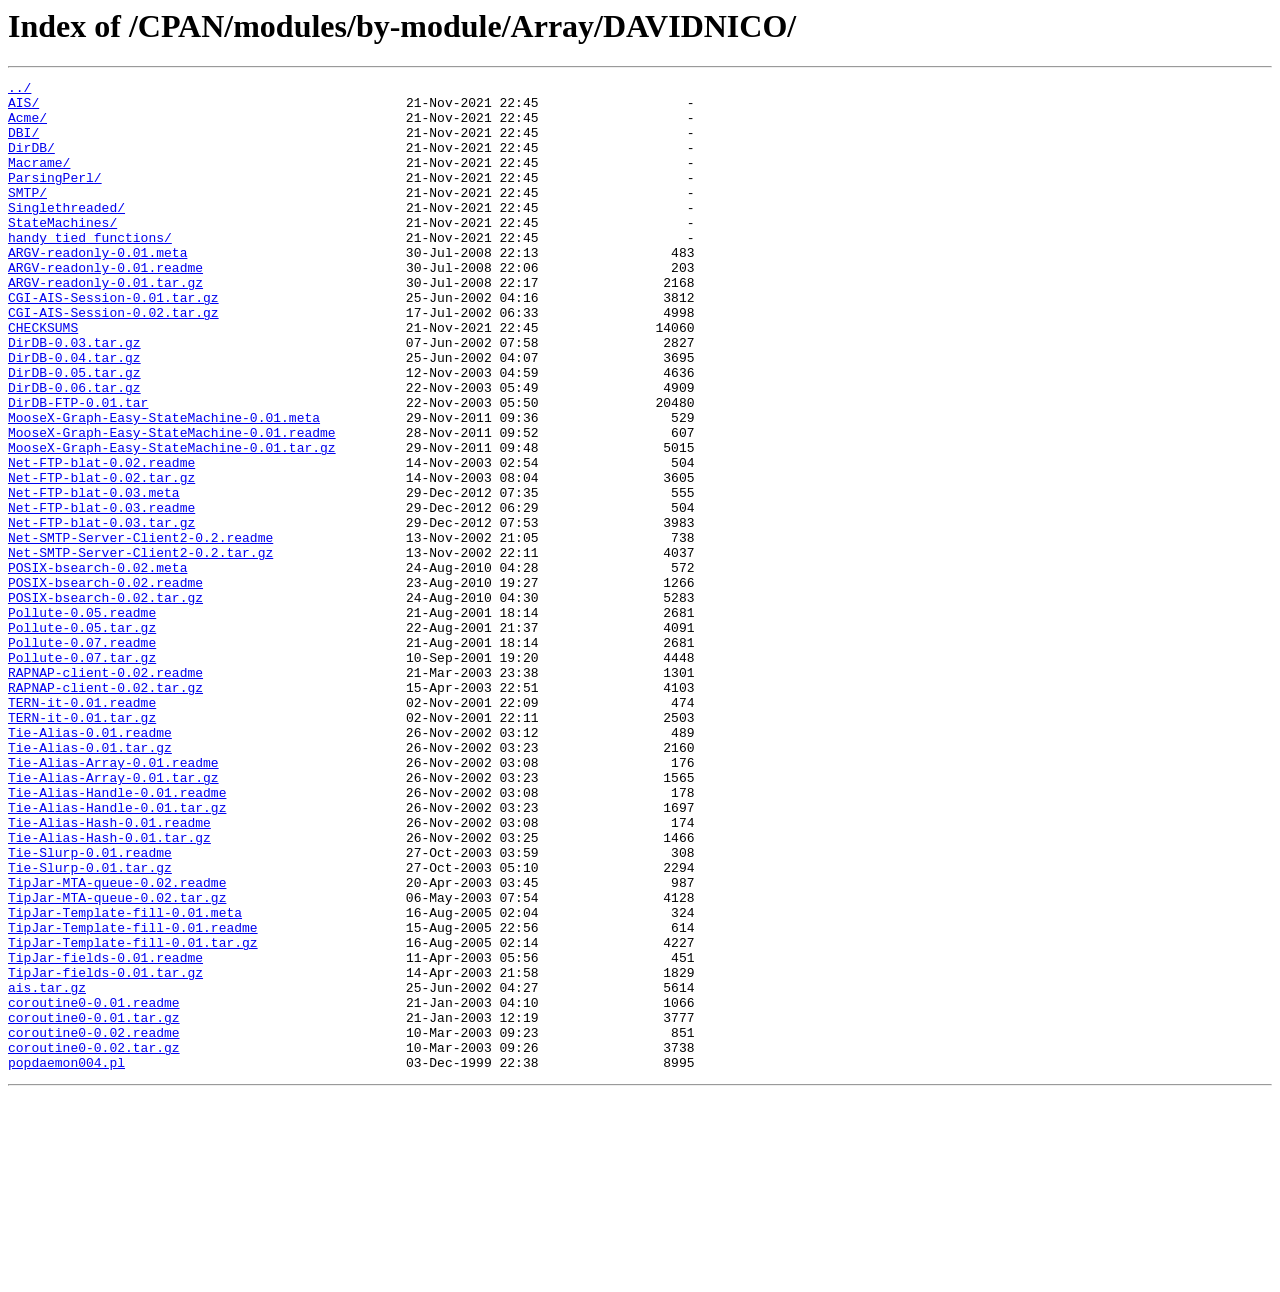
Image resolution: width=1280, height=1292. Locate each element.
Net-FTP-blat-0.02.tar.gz (101, 558)
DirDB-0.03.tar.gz (74, 396)
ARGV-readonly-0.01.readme (105, 306)
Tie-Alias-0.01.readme (90, 864)
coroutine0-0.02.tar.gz (94, 1242)
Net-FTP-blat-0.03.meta (94, 576)
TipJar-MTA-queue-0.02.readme (117, 1044)
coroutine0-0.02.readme (94, 1224)
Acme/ (27, 126)
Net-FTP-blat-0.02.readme (101, 540)
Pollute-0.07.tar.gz (82, 774)
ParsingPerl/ (55, 198)
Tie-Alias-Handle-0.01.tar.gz (117, 954)
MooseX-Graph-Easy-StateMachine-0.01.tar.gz (172, 522)
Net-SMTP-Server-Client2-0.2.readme (140, 630)
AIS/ (23, 108)
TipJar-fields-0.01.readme (105, 1134)
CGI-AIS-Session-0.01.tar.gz (113, 342)
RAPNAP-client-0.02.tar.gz (105, 810)
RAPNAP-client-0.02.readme (105, 792)
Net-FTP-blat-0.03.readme (101, 594)
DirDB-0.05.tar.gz (74, 432)
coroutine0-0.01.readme (94, 1188)
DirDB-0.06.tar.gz (74, 450)
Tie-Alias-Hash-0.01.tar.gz (109, 990)
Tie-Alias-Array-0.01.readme (113, 900)
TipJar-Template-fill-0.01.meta (125, 1080)
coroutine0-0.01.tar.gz (94, 1206)
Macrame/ (39, 180)
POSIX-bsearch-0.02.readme (105, 684)
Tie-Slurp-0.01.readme (90, 1008)
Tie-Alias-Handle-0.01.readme (117, 936)
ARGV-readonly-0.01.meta (97, 288)
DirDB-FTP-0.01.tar (78, 468)
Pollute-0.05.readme (82, 720)
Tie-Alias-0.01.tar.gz (90, 882)
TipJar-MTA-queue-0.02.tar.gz (117, 1062)
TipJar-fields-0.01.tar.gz (105, 1152)
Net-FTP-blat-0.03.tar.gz (101, 612)
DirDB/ (31, 162)
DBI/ (23, 144)
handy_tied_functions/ (90, 270)
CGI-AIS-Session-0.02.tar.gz (113, 360)
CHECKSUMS (43, 378)
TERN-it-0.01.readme (82, 828)
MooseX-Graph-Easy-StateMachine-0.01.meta (164, 486)
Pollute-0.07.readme (82, 756)
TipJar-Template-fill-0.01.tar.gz (133, 1116)
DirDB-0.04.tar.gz (74, 414)
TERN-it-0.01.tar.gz (82, 846)
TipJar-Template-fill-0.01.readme (133, 1098)
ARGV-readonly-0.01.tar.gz (105, 324)
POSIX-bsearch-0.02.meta (97, 666)
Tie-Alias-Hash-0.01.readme (109, 972)
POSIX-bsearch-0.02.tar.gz (105, 702)
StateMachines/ (62, 252)
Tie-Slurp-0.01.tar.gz (90, 1026)
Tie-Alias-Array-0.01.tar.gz (113, 918)
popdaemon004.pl (66, 1260)
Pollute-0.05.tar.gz (82, 738)
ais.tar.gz (47, 1170)
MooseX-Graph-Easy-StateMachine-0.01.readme (172, 504)
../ (19, 90)
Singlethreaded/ (66, 234)
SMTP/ (27, 216)
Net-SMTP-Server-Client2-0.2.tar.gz (140, 648)
